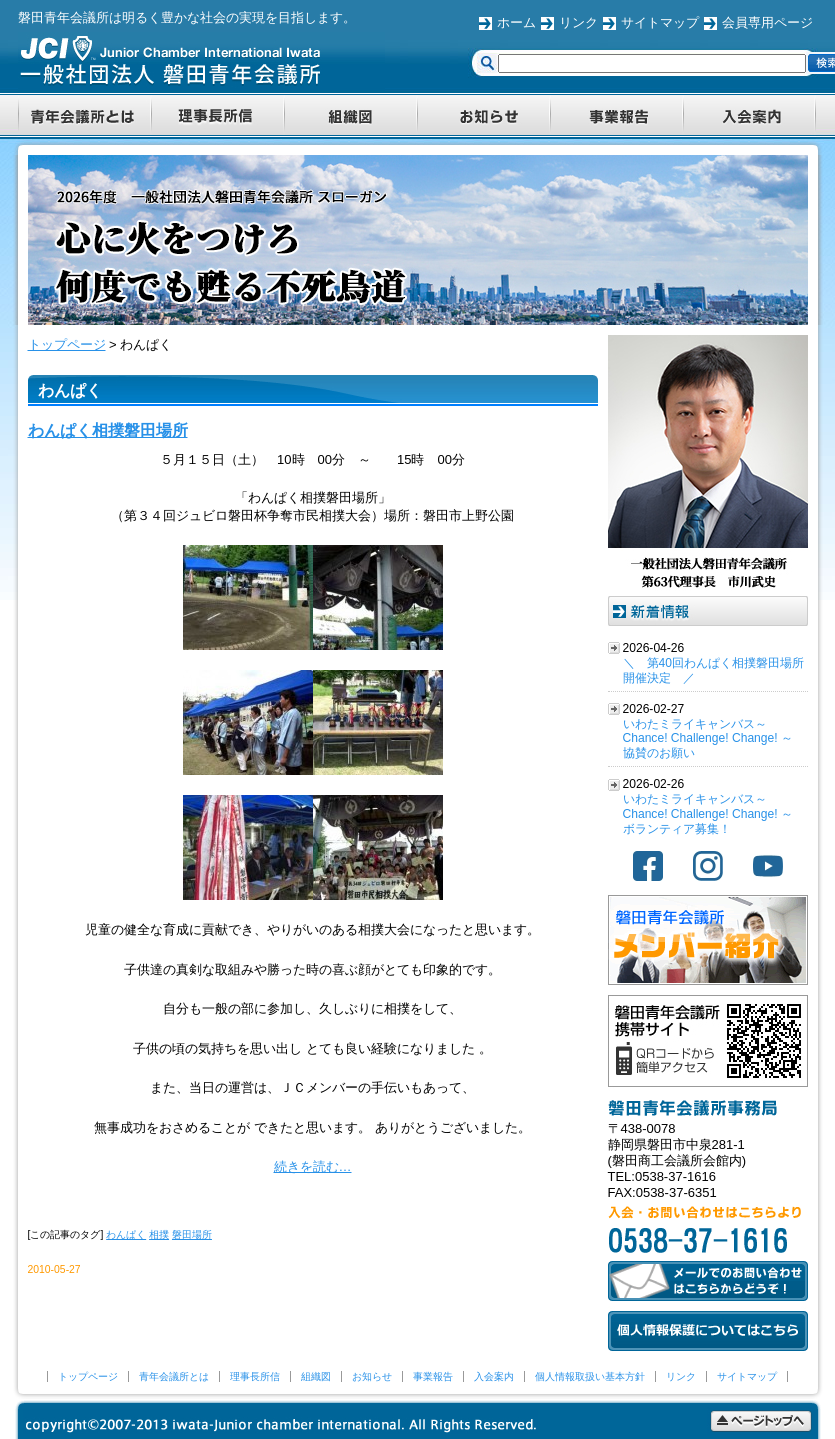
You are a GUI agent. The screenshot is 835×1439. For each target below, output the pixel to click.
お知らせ (372, 1376)
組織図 (316, 1376)
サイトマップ (660, 22)
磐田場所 (192, 1234)
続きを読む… (313, 1166)
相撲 (159, 1234)
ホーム (516, 22)
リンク (578, 22)
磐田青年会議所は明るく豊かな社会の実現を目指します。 (187, 17)
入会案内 (494, 1376)
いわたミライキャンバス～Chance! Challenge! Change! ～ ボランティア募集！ (708, 814)
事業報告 (433, 1376)
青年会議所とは (174, 1376)
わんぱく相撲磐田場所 (108, 430)
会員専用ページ (767, 22)
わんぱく (126, 1234)
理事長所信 (255, 1376)
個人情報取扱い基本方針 (590, 1376)
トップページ (88, 1376)
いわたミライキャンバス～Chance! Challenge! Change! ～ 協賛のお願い (708, 739)
